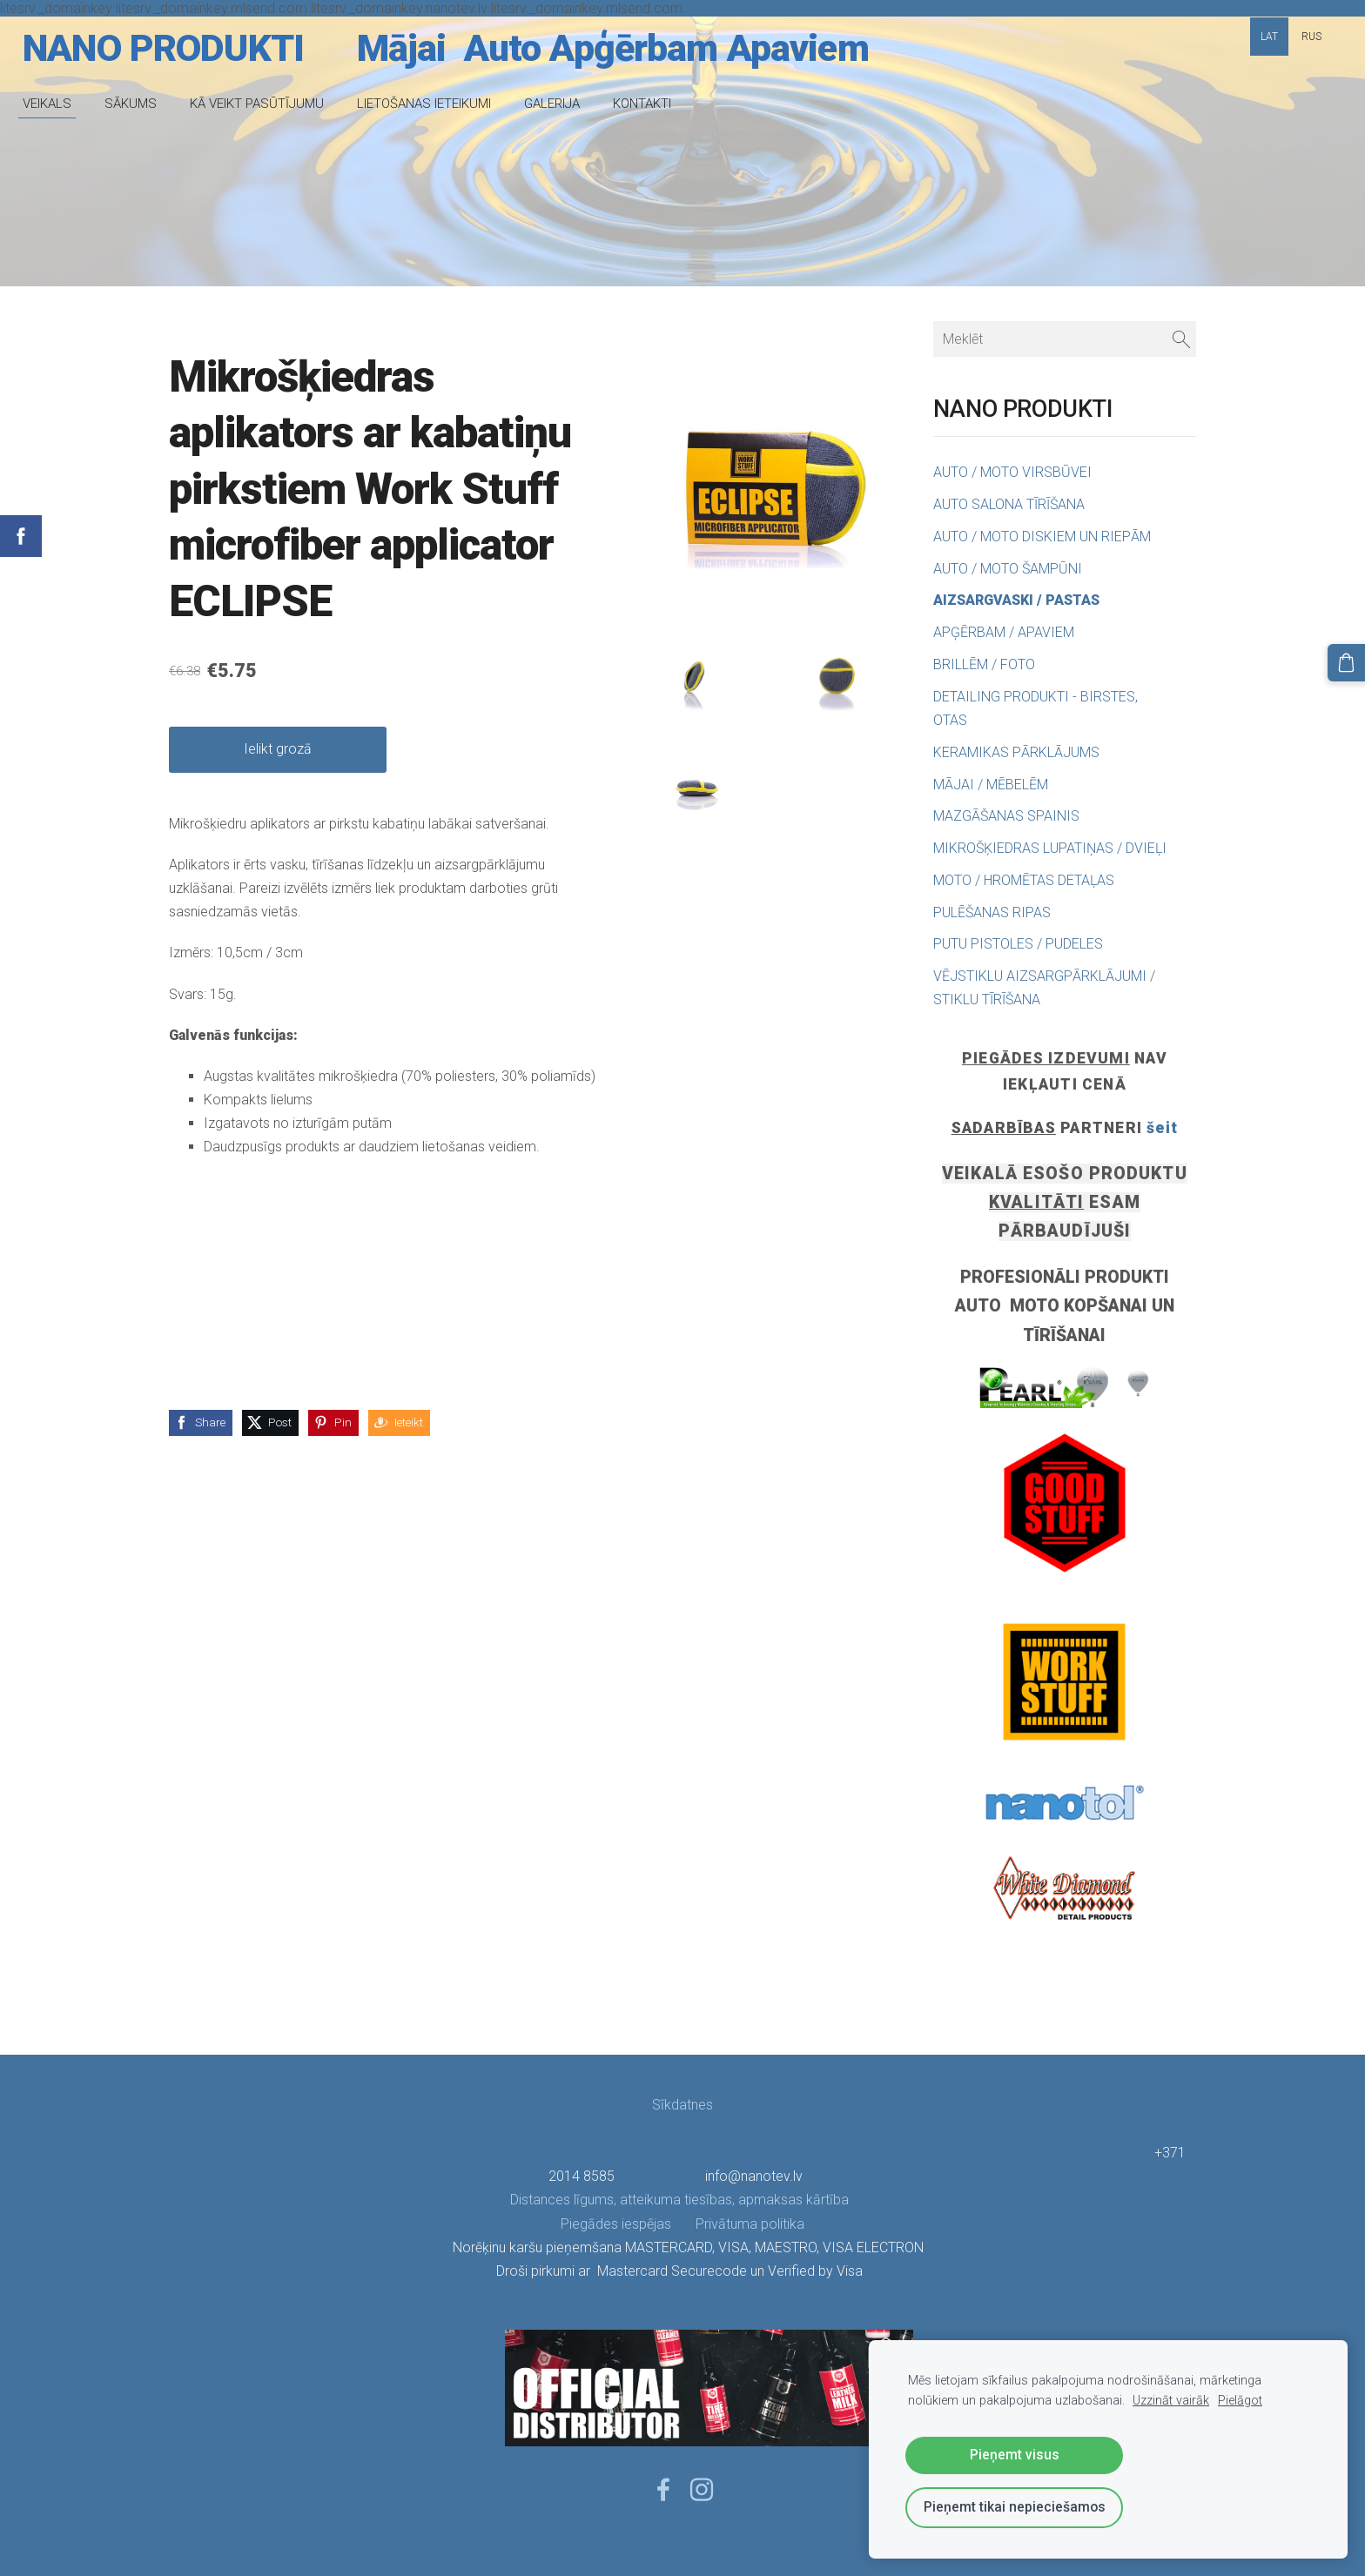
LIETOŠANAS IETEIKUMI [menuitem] (436, 103)
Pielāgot (1240, 2400)
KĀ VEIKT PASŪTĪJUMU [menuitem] (269, 103)
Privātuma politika (737, 2224)
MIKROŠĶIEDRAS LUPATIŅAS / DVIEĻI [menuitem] (1050, 848)
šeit (1162, 1128)
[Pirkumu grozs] (1348, 660)
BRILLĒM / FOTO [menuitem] (984, 664)
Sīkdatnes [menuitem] (682, 2104)
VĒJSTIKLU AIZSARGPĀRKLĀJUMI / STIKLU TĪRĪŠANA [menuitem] (1044, 988)
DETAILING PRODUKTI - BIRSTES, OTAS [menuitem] (1035, 708)
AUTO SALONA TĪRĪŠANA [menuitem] (1009, 504)
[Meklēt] (1064, 339)
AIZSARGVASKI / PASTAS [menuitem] (1016, 600)
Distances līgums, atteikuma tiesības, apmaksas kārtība (681, 2199)
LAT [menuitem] (1269, 36)
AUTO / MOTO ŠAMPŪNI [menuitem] (1007, 568)
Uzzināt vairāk (1171, 2400)
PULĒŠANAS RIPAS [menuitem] (992, 912)
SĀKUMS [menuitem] (143, 103)
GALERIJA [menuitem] (564, 103)
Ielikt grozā (278, 749)
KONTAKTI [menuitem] (654, 103)
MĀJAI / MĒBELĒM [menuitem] (990, 784)
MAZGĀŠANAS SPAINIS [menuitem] (1006, 816)
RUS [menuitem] (1311, 36)
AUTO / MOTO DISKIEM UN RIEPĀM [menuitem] (1042, 536)
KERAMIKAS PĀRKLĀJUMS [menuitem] (1016, 752)
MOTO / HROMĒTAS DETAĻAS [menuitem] (1023, 880)
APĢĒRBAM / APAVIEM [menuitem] (1003, 632)
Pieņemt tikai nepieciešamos (1015, 2507)
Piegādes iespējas (616, 2224)
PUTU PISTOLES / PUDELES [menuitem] (1018, 944)
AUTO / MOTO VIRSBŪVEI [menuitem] (1012, 472)
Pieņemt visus (1014, 2454)
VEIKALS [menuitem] (59, 103)
